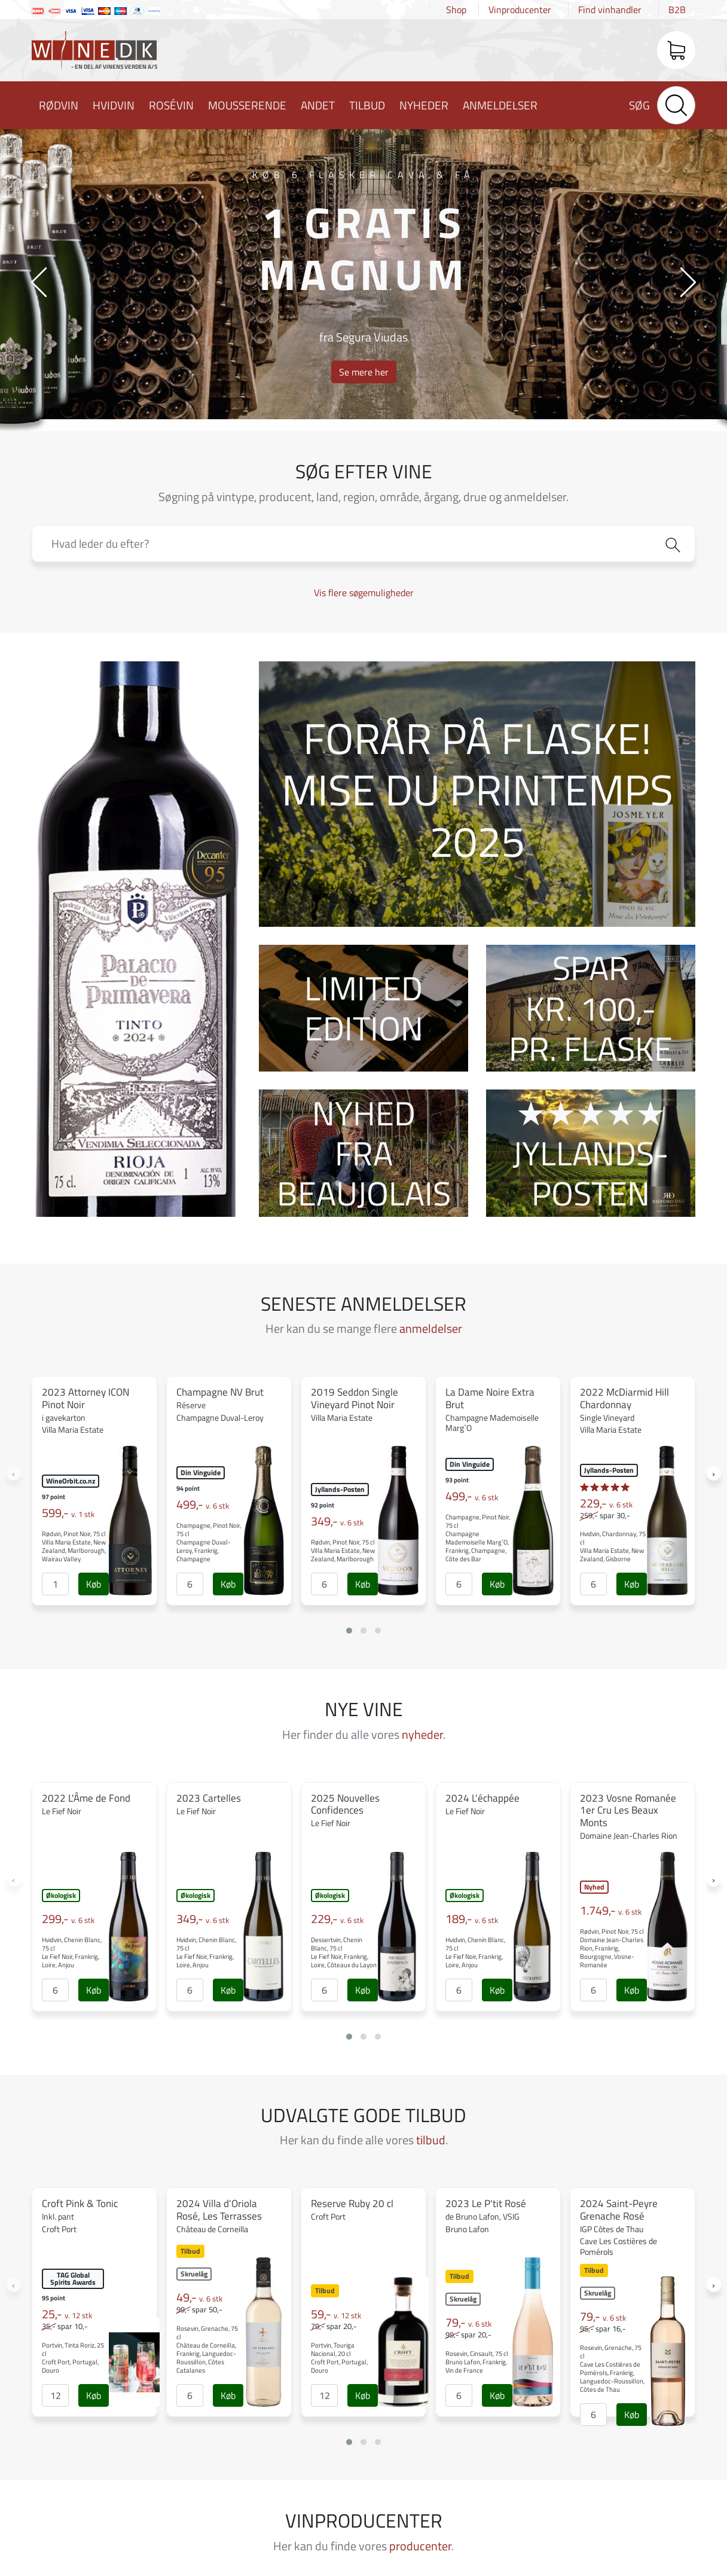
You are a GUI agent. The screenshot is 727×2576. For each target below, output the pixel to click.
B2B (677, 9)
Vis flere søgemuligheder (364, 592)
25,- (67, 2314)
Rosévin (171, 105)
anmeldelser (430, 1328)
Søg (639, 105)
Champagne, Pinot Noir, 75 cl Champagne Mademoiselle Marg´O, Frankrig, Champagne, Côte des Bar (477, 1538)
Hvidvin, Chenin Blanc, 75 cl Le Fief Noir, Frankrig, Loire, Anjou (72, 1952)
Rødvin (58, 105)
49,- (199, 2297)
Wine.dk (94, 52)
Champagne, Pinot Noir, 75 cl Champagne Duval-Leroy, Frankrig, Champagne (208, 1542)
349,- (337, 1521)
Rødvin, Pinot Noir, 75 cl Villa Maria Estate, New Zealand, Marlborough (343, 1550)
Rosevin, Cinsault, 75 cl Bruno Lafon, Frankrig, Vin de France (476, 2362)
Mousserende (247, 105)
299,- (68, 1919)
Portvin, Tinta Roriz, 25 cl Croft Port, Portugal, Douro (73, 2357)
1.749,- (611, 1910)
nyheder (422, 1734)
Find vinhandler (610, 9)
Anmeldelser (500, 105)
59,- (336, 2314)
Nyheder (423, 105)
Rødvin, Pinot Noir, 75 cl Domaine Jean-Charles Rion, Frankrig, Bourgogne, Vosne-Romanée (612, 1948)
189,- (471, 1919)
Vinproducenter (519, 9)
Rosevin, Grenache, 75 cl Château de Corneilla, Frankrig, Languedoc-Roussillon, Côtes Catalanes (207, 2349)
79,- (468, 2322)
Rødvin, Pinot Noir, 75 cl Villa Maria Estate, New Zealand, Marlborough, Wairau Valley (74, 1546)
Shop (456, 9)
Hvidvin (114, 105)
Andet (318, 105)
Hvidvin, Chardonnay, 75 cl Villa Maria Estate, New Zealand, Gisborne (613, 1546)
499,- (202, 1504)
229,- (606, 1503)
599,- (68, 1513)
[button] (349, 1631)
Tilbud (367, 105)
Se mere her (364, 372)
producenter (420, 2546)
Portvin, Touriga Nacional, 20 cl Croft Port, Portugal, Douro (339, 2357)
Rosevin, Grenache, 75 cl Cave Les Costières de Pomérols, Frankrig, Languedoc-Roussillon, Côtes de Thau (612, 2368)
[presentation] (39, 281)
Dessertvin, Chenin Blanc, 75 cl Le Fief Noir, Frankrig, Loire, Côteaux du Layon (344, 1952)
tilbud (430, 2140)
